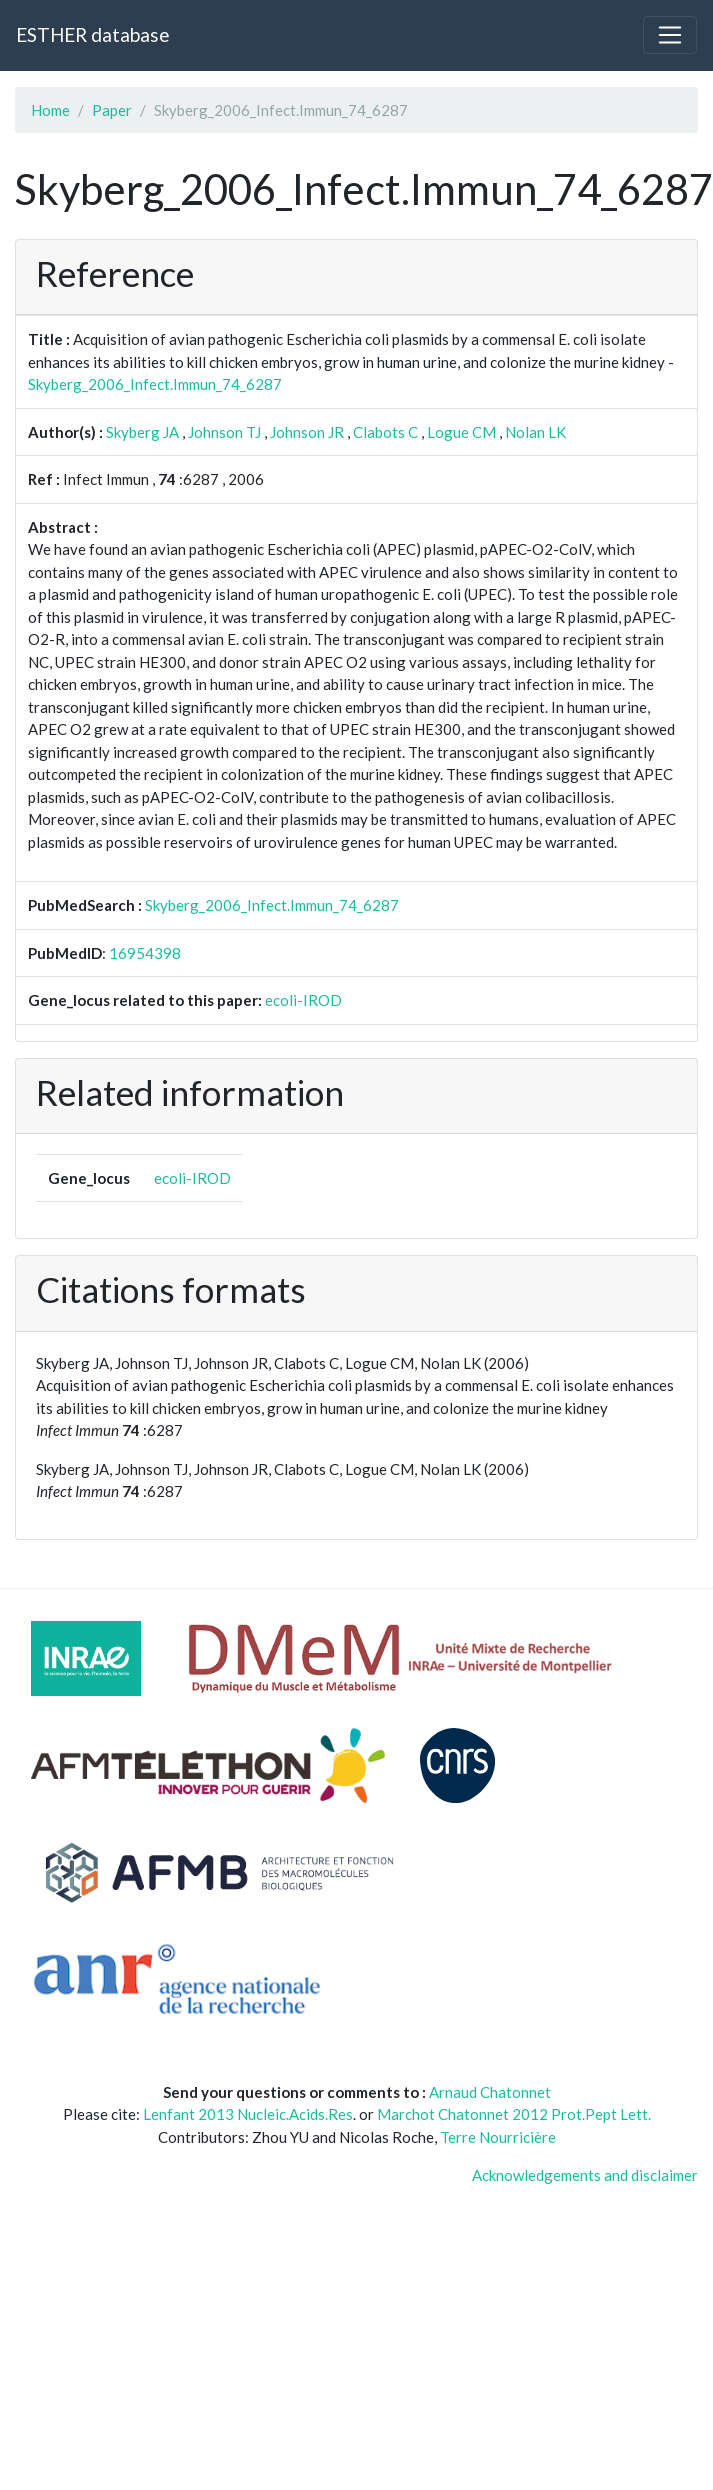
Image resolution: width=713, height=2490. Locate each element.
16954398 (145, 953)
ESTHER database (92, 34)
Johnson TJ (224, 432)
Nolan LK (535, 432)
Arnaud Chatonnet (490, 2092)
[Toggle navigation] (670, 35)
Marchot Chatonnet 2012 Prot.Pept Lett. (514, 2114)
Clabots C (385, 432)
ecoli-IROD (303, 1000)
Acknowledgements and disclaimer (585, 2175)
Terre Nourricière (498, 2137)
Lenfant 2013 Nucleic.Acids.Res (248, 2114)
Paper (112, 110)
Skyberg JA (142, 432)
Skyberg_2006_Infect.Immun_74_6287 (155, 384)
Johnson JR (307, 432)
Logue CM (461, 432)
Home (50, 110)
